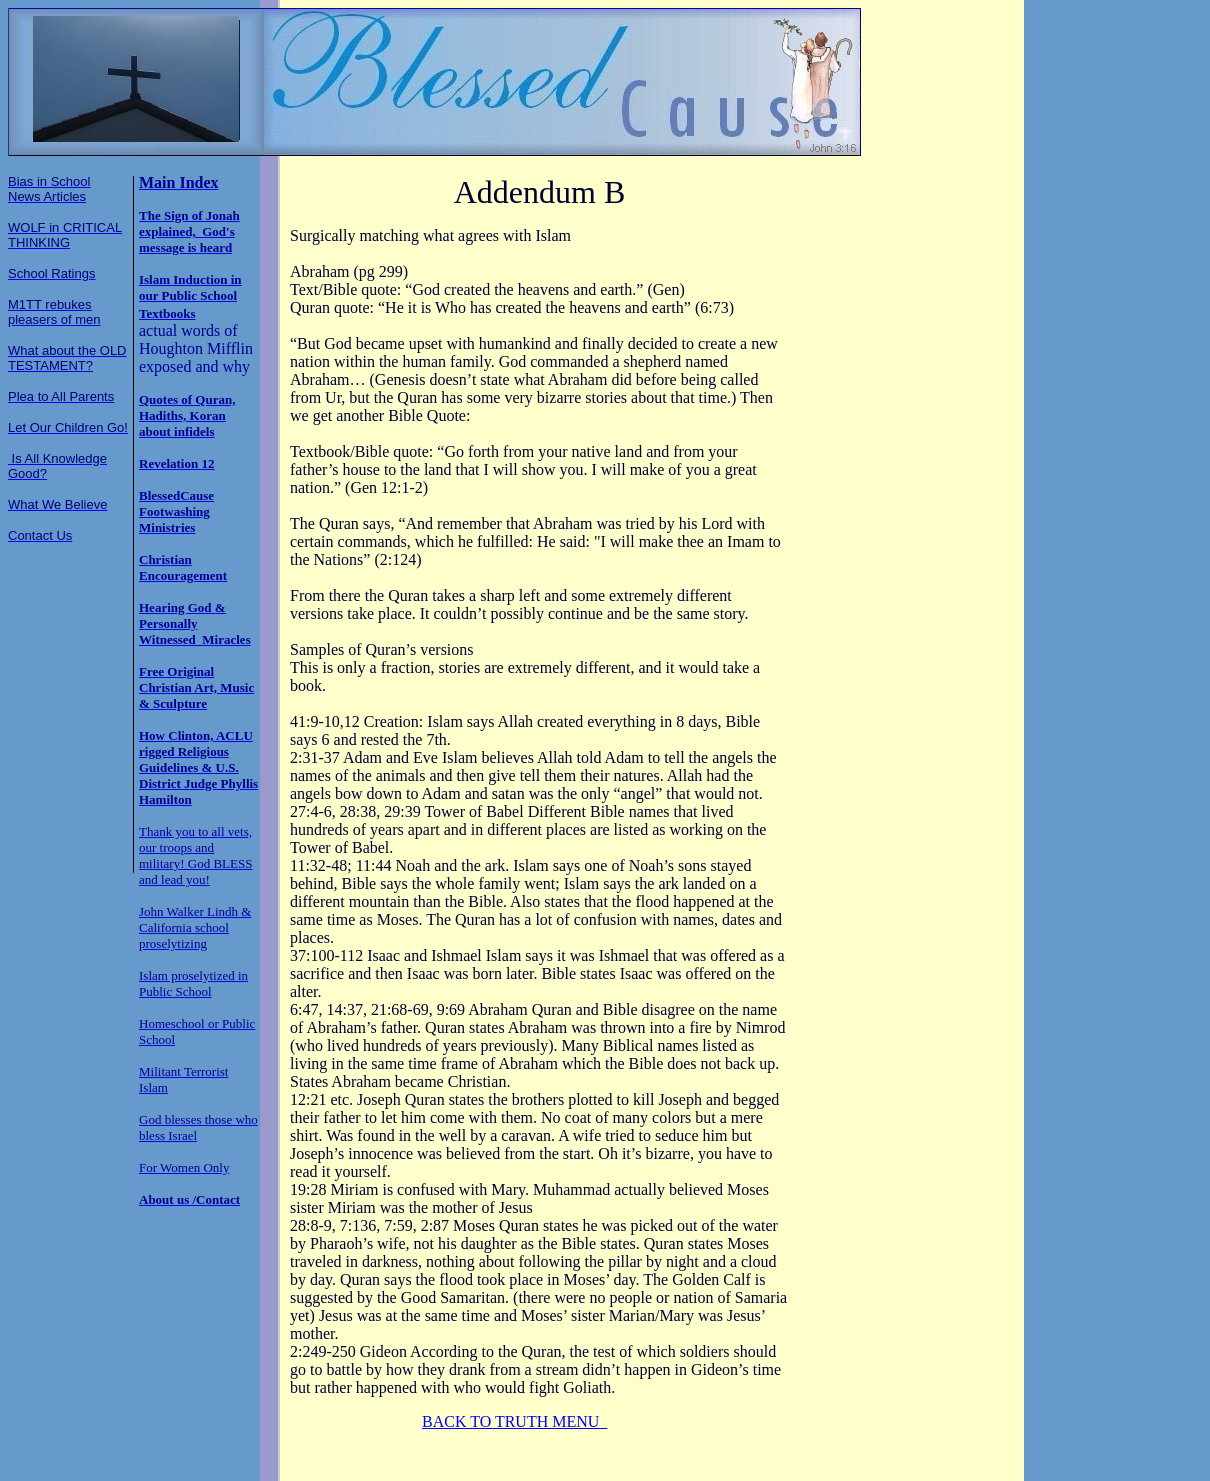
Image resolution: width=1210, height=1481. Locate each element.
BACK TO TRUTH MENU (514, 1421)
